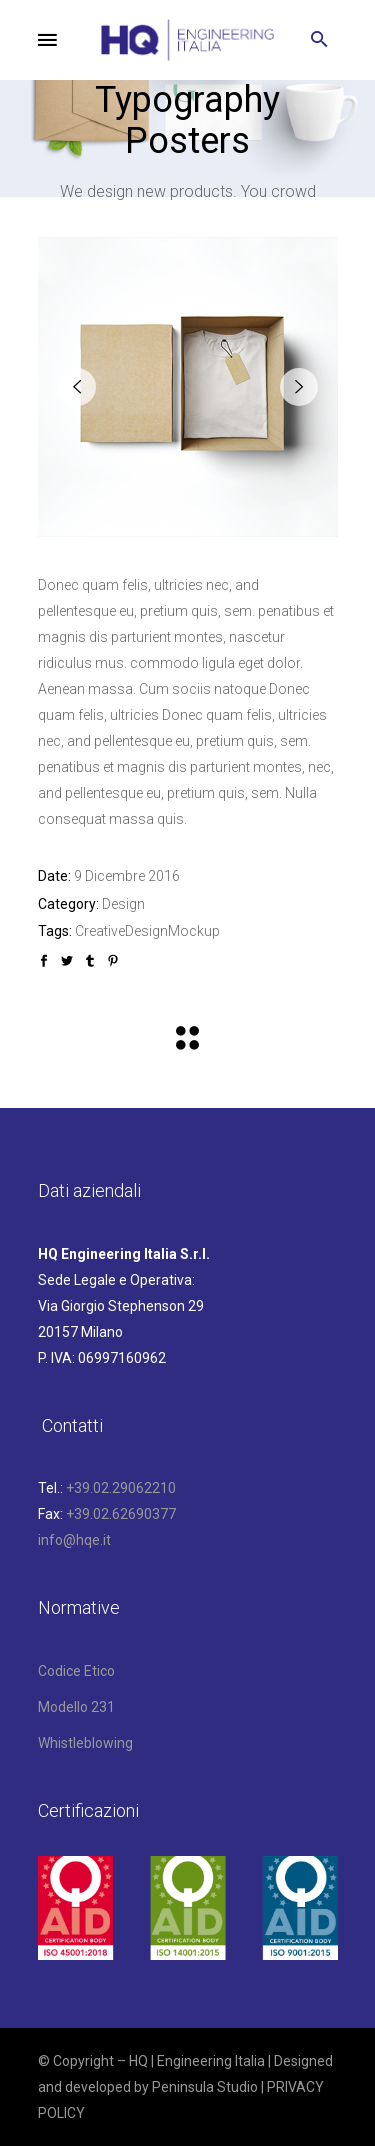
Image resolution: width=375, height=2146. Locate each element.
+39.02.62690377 (121, 1514)
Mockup (194, 931)
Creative (100, 931)
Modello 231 (76, 1707)
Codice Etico (76, 1671)
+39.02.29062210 (121, 1488)
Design (123, 904)
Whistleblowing (85, 1743)
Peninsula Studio (205, 2087)
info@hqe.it (74, 1540)
